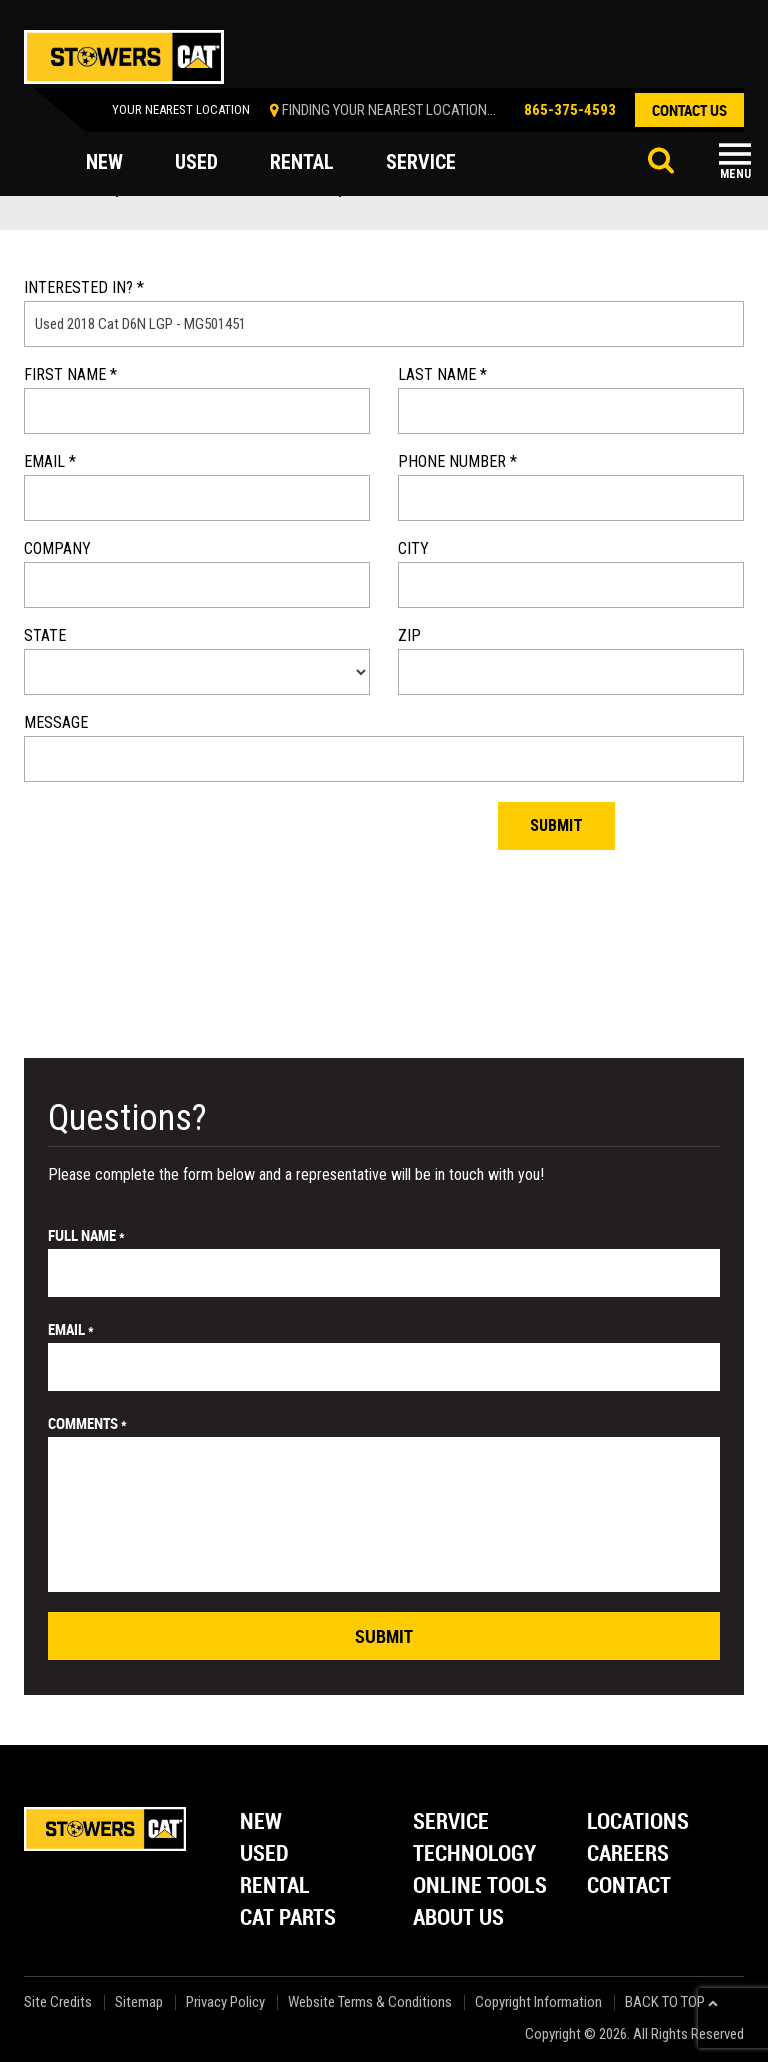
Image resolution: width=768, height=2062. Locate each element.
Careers (628, 1854)
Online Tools (480, 1886)
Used (264, 1854)
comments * (87, 1423)
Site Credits (58, 2002)
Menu (735, 174)
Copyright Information (538, 2002)
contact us (689, 110)
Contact (629, 1886)
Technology (474, 1854)
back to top (671, 2002)
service (421, 162)
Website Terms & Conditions (370, 2002)
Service (451, 1822)
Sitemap (139, 2002)
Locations (638, 1822)
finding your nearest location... (389, 110)
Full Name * (86, 1235)
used (196, 162)
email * (71, 1329)
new (104, 162)
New (261, 1822)
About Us (458, 1918)
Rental (275, 1886)
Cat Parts (288, 1918)
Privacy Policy (225, 2002)
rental (302, 162)
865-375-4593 (570, 110)
